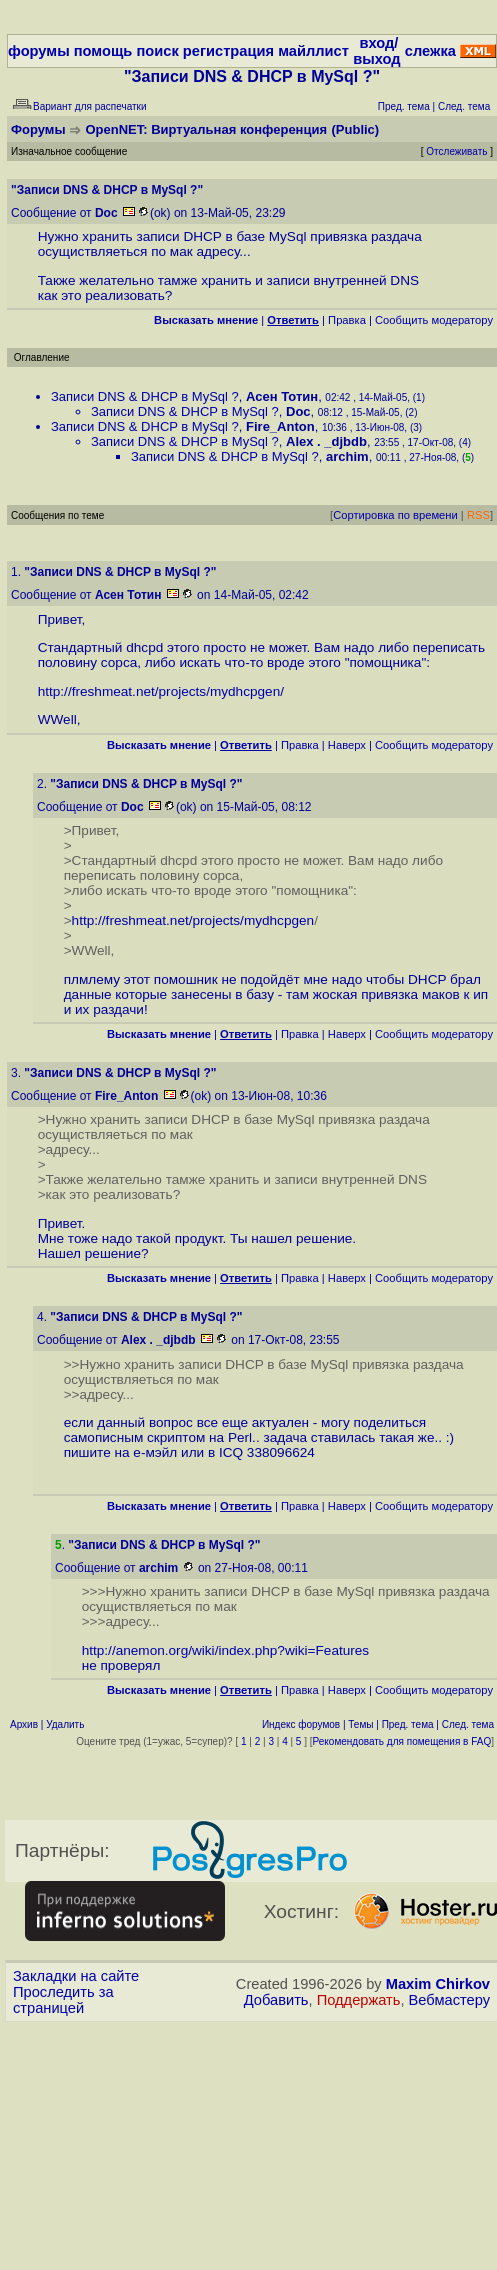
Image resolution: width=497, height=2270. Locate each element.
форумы (39, 51)
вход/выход (376, 51)
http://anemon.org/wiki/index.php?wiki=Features (226, 1650)
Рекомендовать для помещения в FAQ (402, 1741)
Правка (347, 320)
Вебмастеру (449, 2000)
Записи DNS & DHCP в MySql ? (145, 396)
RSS (478, 515)
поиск (157, 51)
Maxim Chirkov (438, 1984)
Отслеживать (456, 151)
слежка (430, 51)
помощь (103, 51)
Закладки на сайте (76, 1976)
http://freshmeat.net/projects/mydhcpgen (159, 691)
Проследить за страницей (63, 2000)
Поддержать (359, 2000)
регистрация (228, 51)
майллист (313, 51)
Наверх (347, 745)
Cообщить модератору (434, 320)
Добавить (276, 2000)
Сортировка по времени (395, 515)
